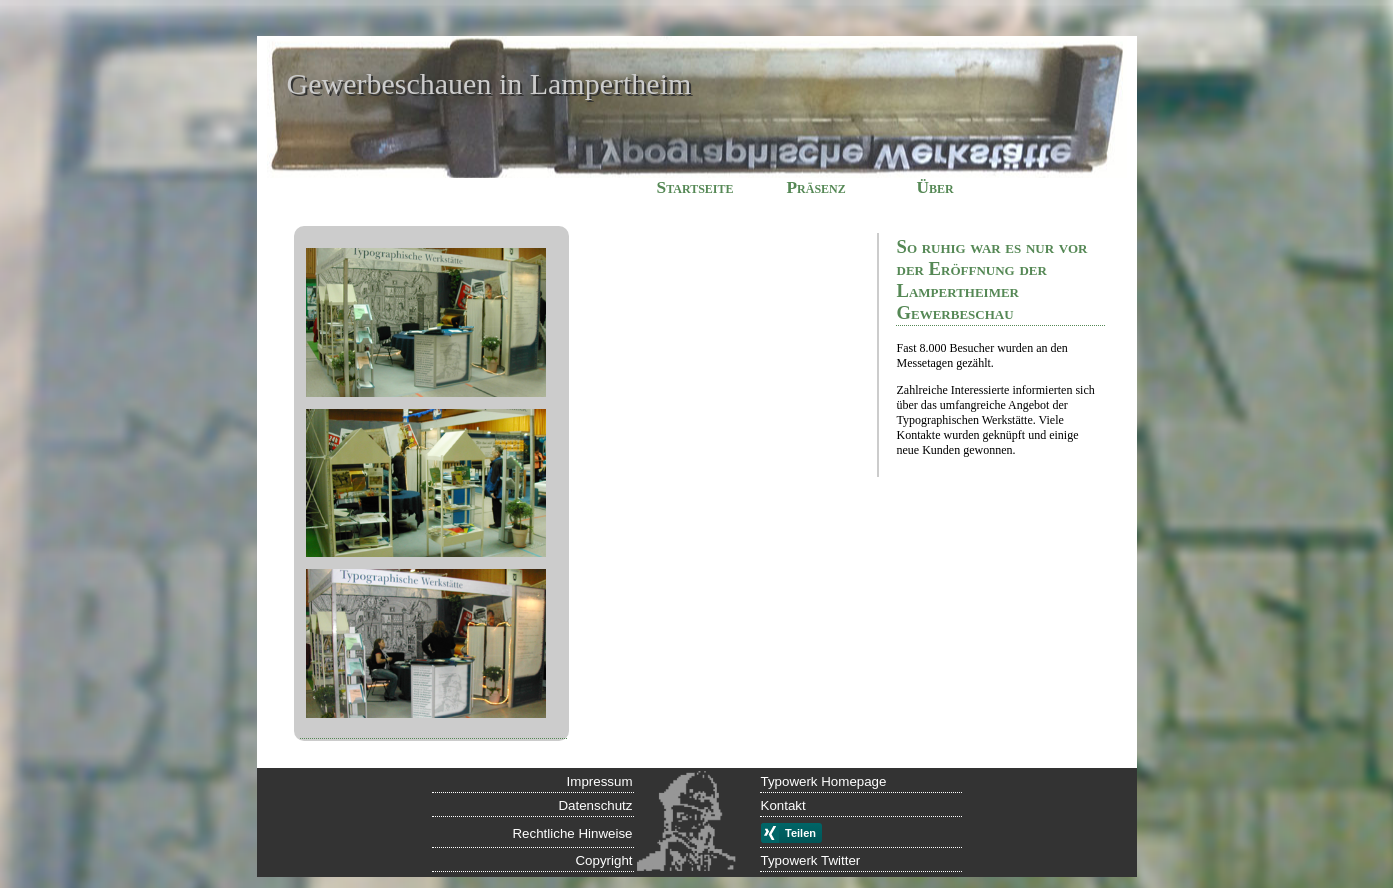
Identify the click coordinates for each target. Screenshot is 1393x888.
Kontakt (783, 805)
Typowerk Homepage (824, 781)
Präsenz (816, 187)
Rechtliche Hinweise (572, 833)
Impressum (600, 781)
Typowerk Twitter (811, 860)
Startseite (695, 187)
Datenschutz (595, 805)
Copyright (603, 860)
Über (935, 187)
